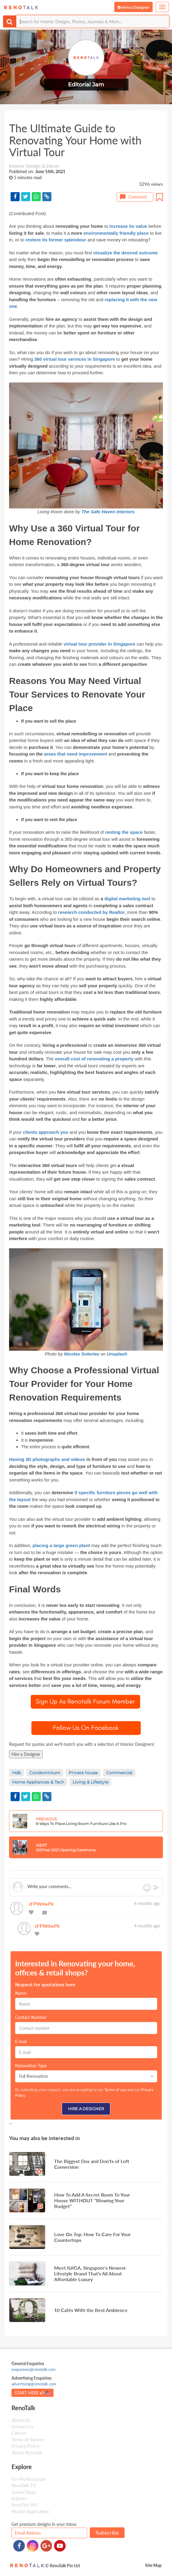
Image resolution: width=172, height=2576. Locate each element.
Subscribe (107, 2532)
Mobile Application (30, 2511)
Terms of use (115, 2089)
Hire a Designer (25, 1754)
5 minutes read (28, 177)
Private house (83, 1772)
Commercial (119, 1772)
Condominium (44, 1772)
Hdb (16, 1772)
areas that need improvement (75, 753)
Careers (19, 2433)
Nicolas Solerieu (81, 1353)
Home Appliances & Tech (38, 1782)
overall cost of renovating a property (94, 1058)
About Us (20, 2420)
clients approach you (45, 1132)
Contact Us (22, 2426)
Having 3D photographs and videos (47, 1459)
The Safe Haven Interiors (108, 511)
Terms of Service (27, 2439)
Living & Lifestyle (90, 1782)
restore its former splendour (55, 239)
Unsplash (117, 1353)
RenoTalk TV (23, 2485)
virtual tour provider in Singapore (99, 643)
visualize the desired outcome (125, 252)
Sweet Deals (23, 2492)
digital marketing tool (127, 898)
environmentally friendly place (116, 233)
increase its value (128, 226)
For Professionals (28, 2479)
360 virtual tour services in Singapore (74, 359)
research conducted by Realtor (91, 912)
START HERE (32, 2393)
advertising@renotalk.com (33, 2383)
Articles (19, 2498)
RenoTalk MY (24, 2504)
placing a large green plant (61, 1545)
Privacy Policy (25, 2446)
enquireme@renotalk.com (33, 2369)
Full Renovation (86, 2076)
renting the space (124, 832)
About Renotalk (26, 2452)
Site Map (153, 2565)
